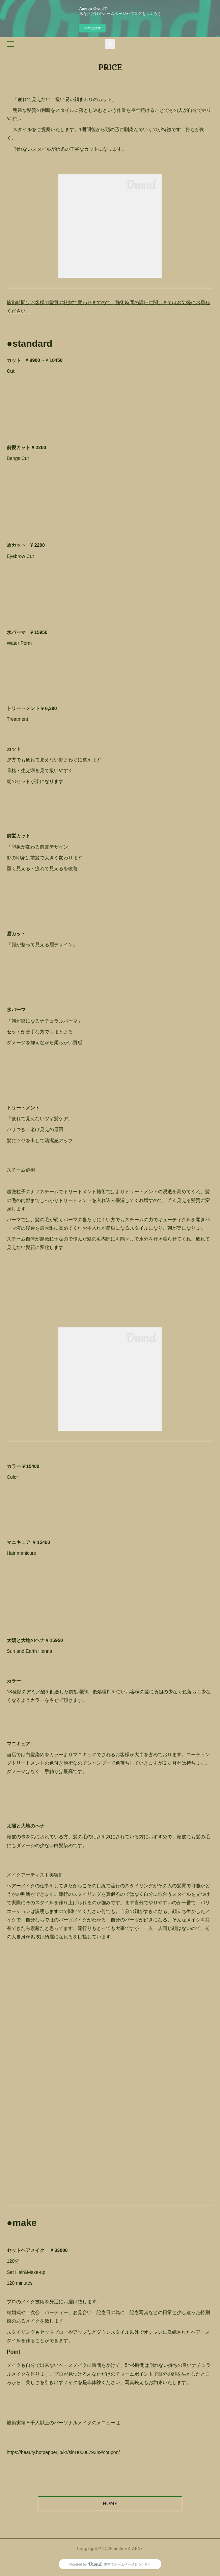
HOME (110, 2503)
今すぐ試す (92, 28)
